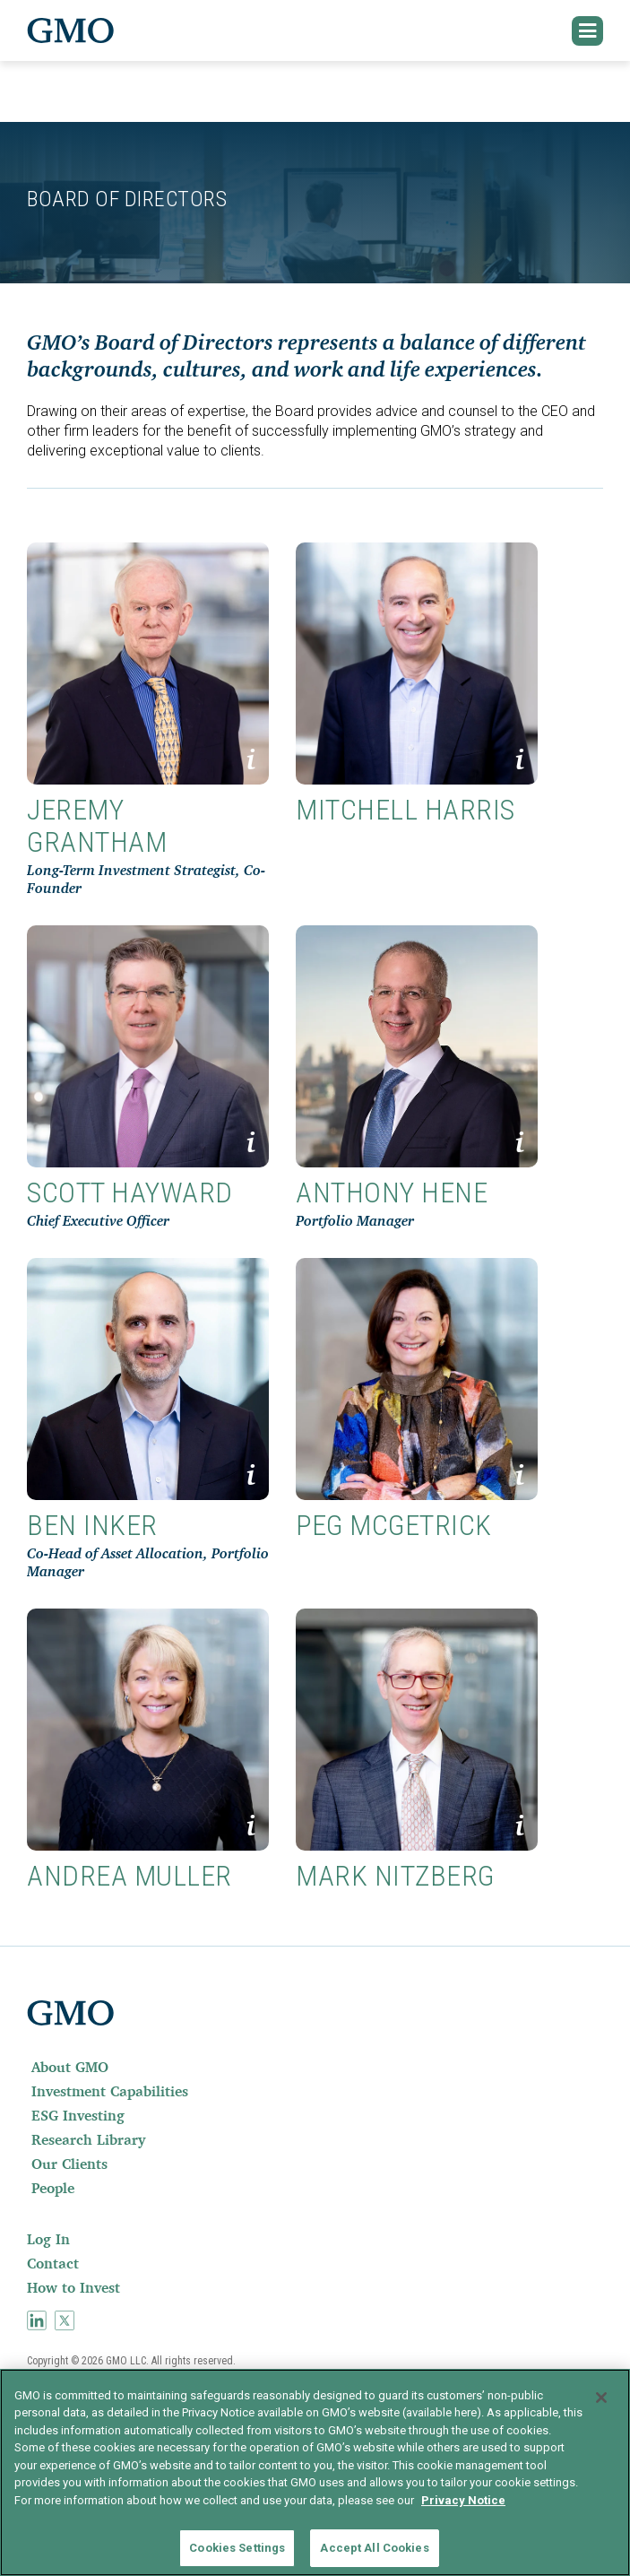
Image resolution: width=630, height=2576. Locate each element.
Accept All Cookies (374, 2547)
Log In (48, 2239)
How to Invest (73, 2287)
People (52, 2188)
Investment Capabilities (109, 2091)
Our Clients (69, 2164)
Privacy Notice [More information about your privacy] (463, 2500)
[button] (588, 31)
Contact (53, 2263)
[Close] (601, 2397)
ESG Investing (78, 2115)
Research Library (88, 2139)
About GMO (69, 2067)
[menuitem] (315, 2067)
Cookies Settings (237, 2547)
